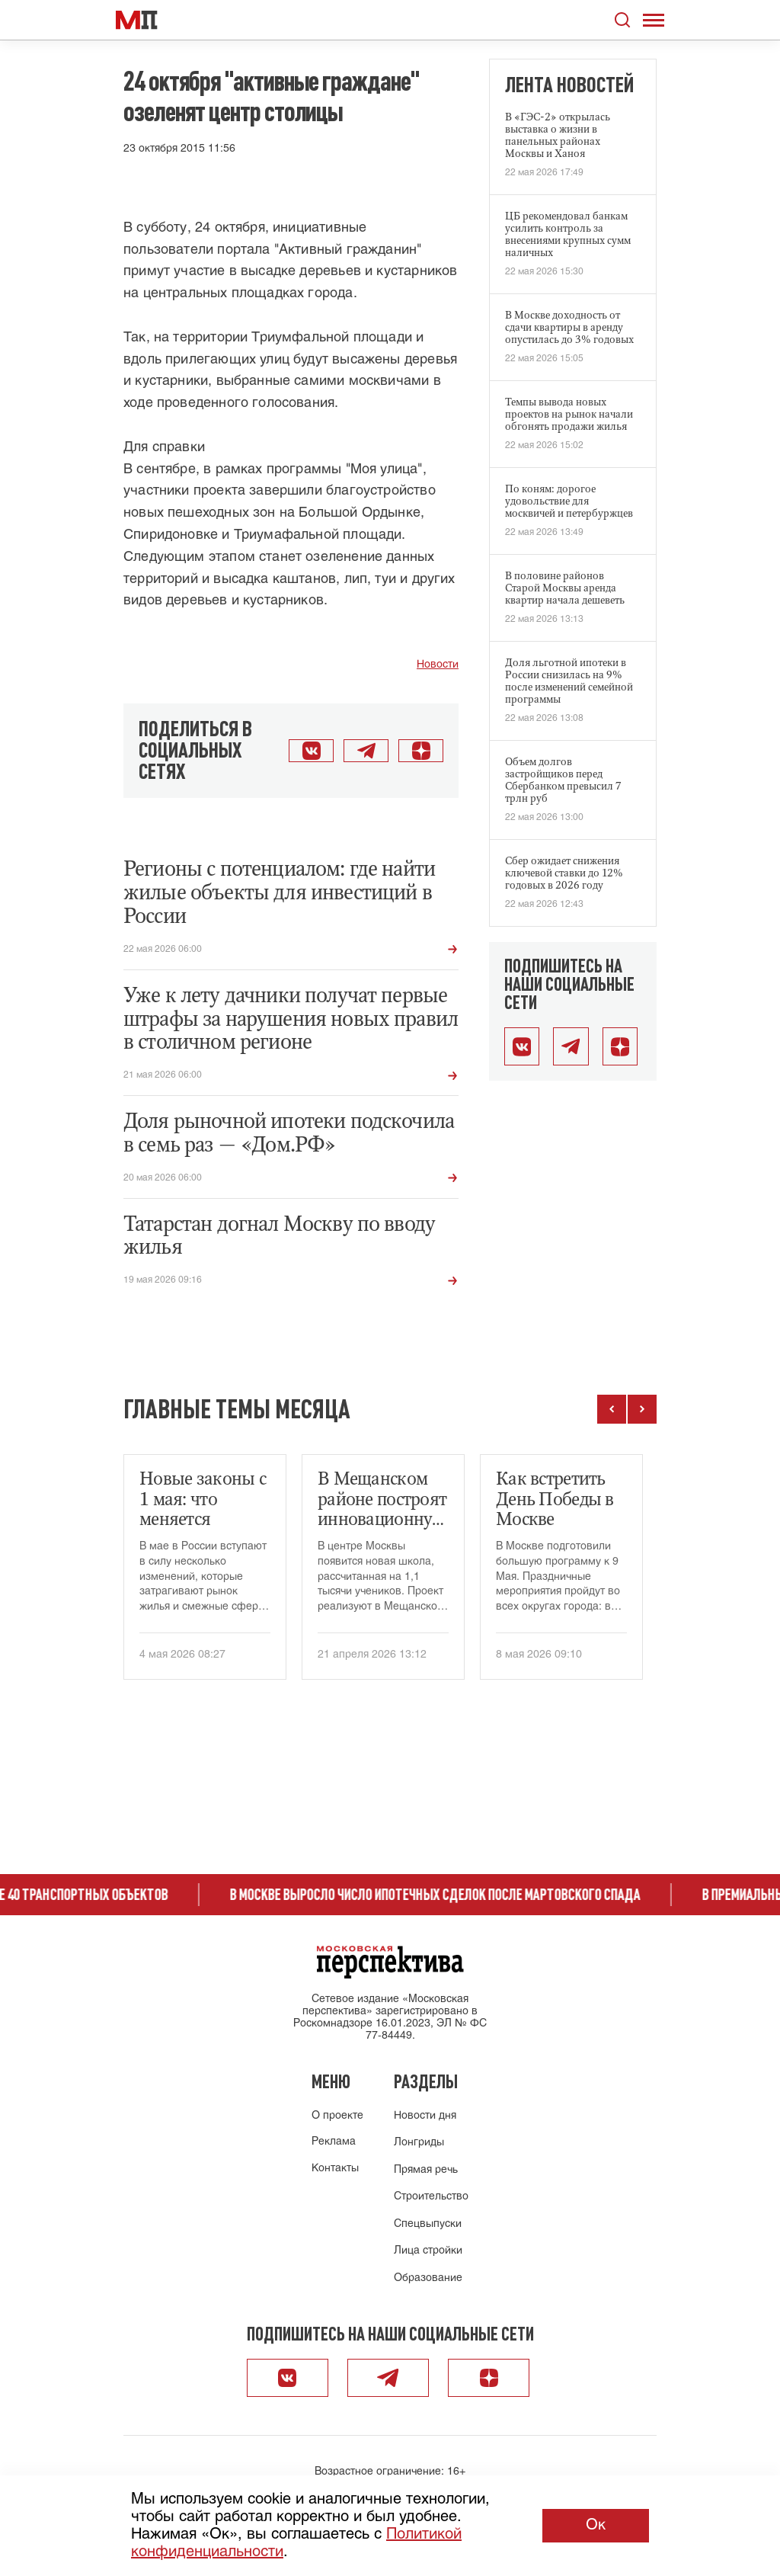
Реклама (334, 2142)
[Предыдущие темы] (611, 1409)
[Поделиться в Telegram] (366, 750)
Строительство (431, 2197)
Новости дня (425, 2116)
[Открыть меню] (653, 19)
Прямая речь (426, 2170)
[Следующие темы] (642, 1409)
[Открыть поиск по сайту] (622, 20)
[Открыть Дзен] (420, 750)
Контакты (335, 2169)
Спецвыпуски (428, 2224)
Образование (428, 2278)
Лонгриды (419, 2143)
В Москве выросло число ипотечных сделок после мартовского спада (450, 1894)
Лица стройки (428, 2251)
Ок (596, 2525)
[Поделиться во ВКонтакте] (311, 750)
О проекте (337, 2116)
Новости (438, 665)
